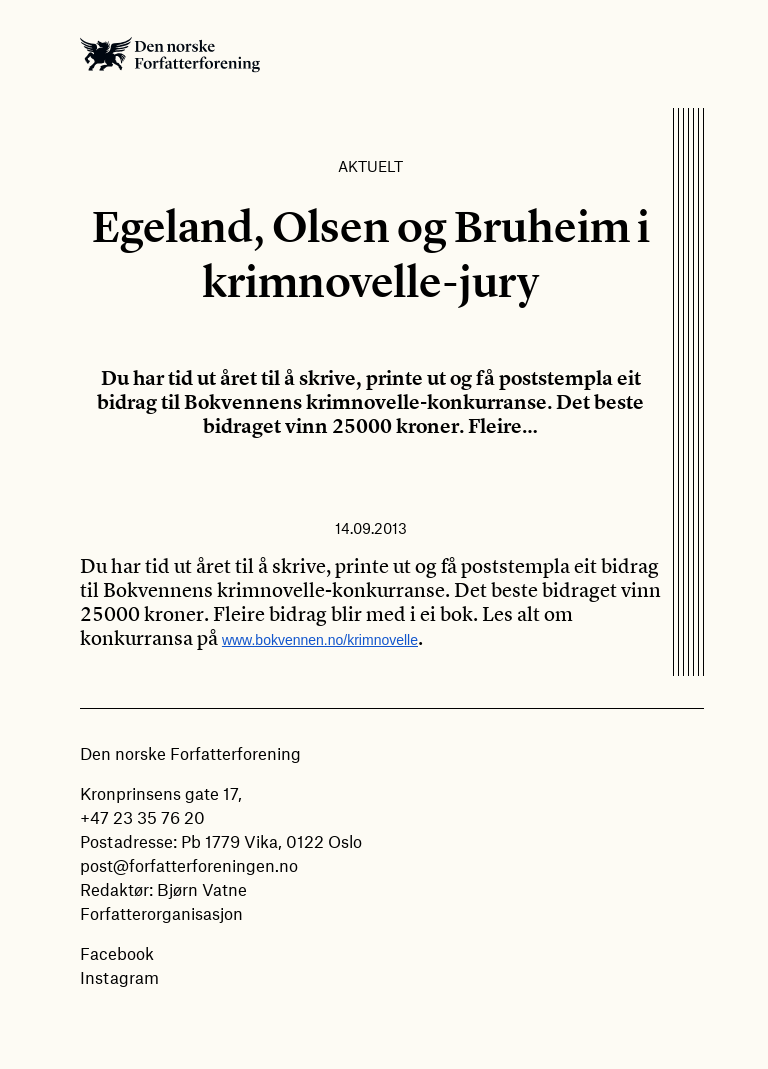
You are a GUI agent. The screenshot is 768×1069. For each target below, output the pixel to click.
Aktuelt (370, 166)
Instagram (119, 977)
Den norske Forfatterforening (170, 54)
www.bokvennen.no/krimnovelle (320, 640)
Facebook (117, 953)
